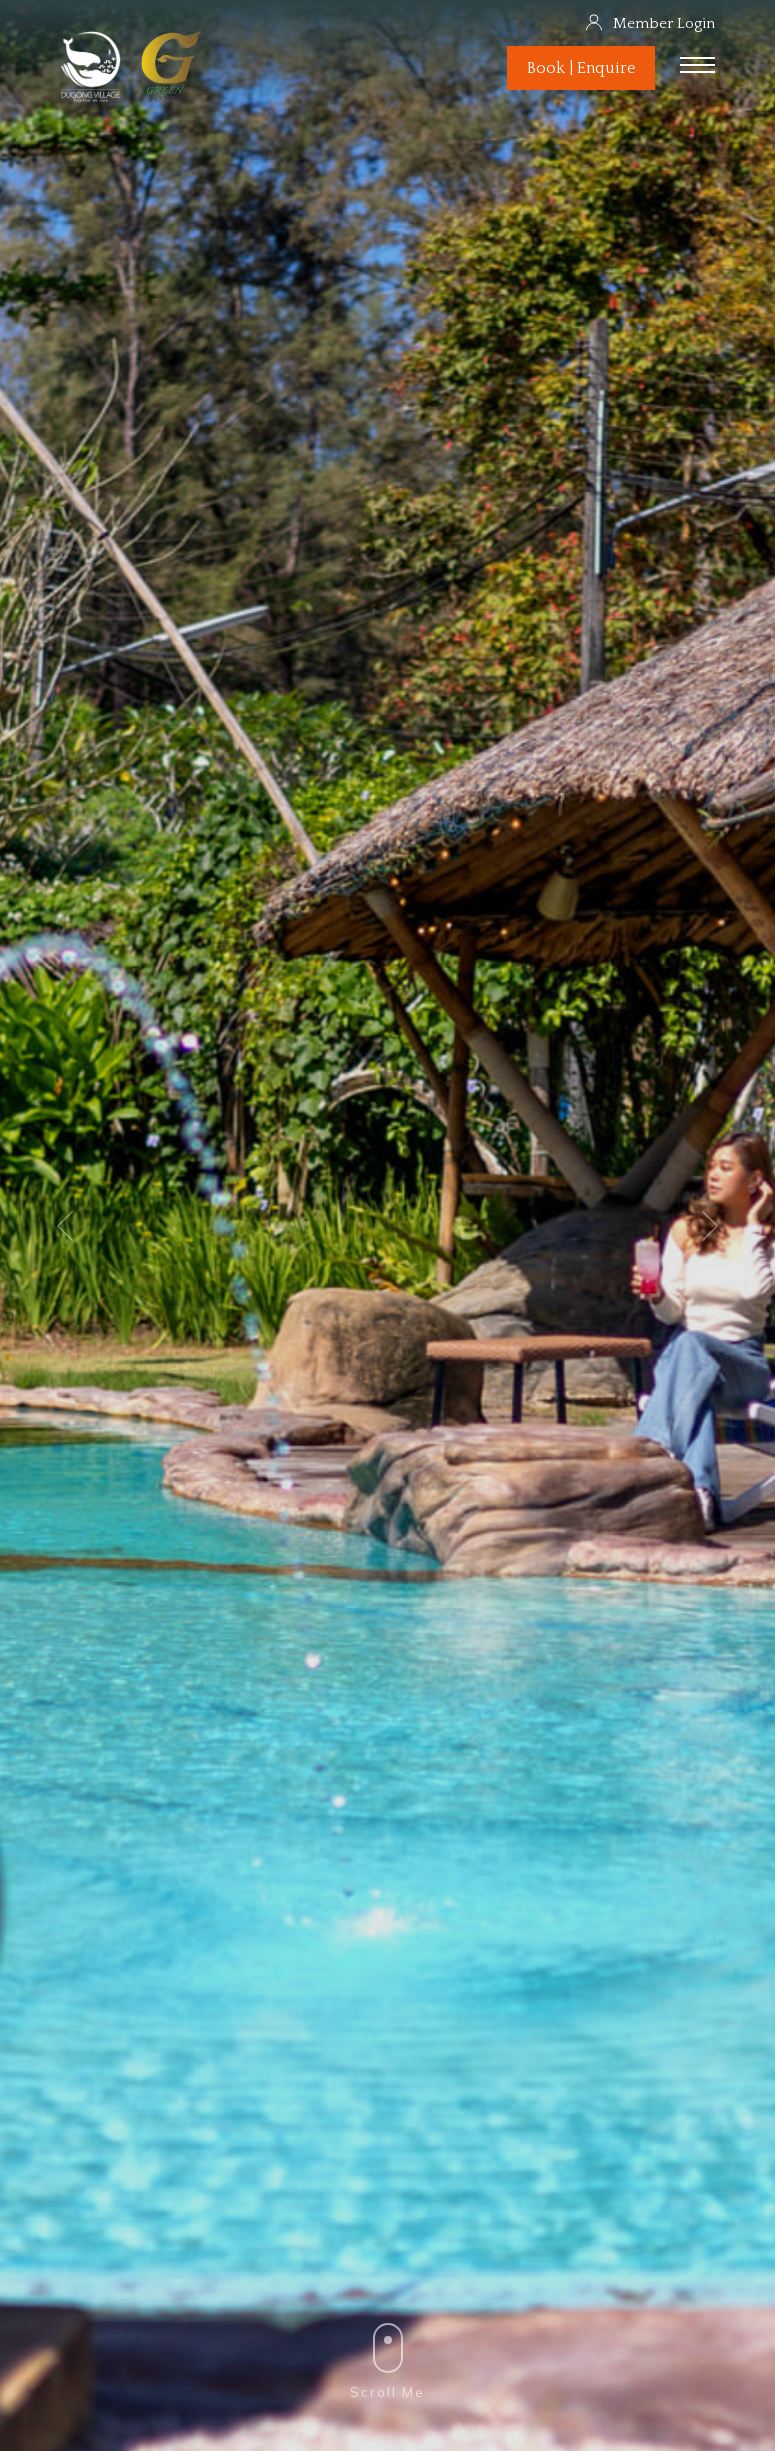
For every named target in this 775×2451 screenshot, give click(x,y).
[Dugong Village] (92, 102)
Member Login (650, 23)
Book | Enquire (581, 68)
